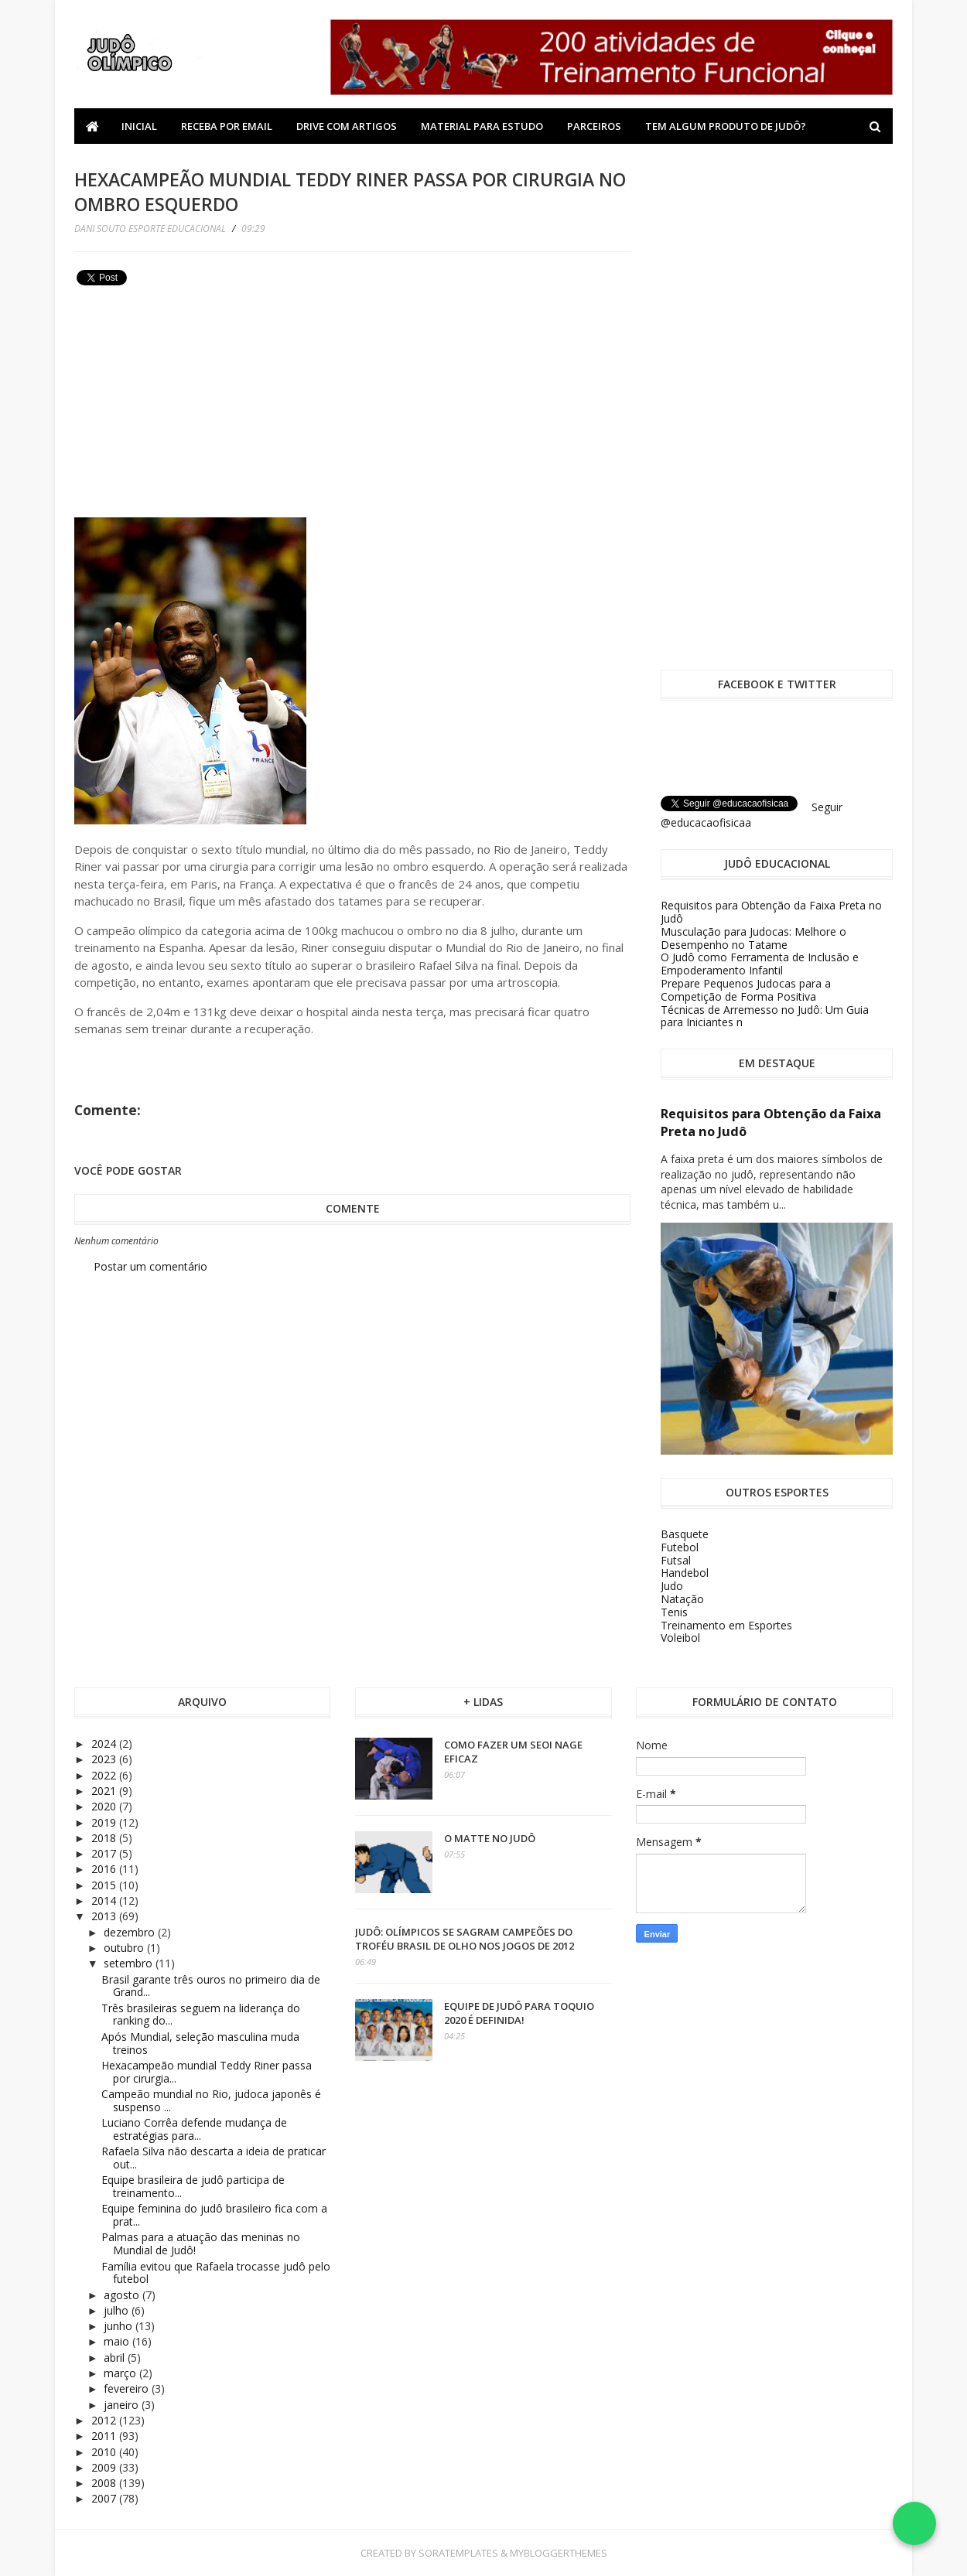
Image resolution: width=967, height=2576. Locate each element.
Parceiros (594, 126)
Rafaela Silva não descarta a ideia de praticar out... (213, 2158)
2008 (105, 2482)
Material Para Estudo (482, 126)
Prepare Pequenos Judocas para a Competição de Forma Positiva (746, 990)
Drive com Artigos (346, 126)
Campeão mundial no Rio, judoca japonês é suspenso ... (211, 2100)
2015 (105, 1885)
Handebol (685, 1572)
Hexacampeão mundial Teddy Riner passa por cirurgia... (206, 2072)
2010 (105, 2452)
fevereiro (128, 2388)
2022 (105, 1775)
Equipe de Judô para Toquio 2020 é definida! (519, 2013)
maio (118, 2341)
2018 (105, 1837)
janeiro (123, 2404)
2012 (105, 2420)
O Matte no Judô (489, 1838)
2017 (105, 1853)
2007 (105, 2498)
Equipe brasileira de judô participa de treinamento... (193, 2186)
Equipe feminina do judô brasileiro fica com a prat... (214, 2215)
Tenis (674, 1612)
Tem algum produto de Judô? (725, 126)
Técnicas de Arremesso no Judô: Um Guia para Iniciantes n (765, 1016)
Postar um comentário (150, 1266)
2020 (105, 1806)
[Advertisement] (190, 399)
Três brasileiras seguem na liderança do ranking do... (200, 2014)
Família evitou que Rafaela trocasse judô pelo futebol (215, 2273)
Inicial (139, 126)
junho (119, 2325)
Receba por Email (226, 126)
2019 (105, 1822)
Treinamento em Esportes (726, 1625)
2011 (105, 2435)
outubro (125, 1947)
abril (116, 2357)
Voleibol (680, 1637)
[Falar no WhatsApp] (914, 2523)
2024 (105, 1743)
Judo (672, 1585)
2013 (105, 1916)
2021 (105, 1790)
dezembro (131, 1932)
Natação (682, 1599)
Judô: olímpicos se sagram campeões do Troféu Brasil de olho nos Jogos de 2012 (464, 1939)
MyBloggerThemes (558, 2553)
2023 (105, 1759)
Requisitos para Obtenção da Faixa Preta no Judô (771, 912)
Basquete (685, 1534)
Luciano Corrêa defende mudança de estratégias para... (194, 2129)
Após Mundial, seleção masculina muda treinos (200, 2043)
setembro (129, 1963)
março (121, 2373)
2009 (105, 2467)
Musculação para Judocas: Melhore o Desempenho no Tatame (753, 938)
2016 (105, 1868)
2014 (105, 1900)
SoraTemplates (458, 2553)
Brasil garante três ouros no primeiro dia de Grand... (210, 1986)
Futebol (680, 1547)
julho (118, 2310)
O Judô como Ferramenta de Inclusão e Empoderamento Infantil (760, 964)
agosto (123, 2295)
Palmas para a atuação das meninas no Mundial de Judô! (200, 2243)
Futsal (676, 1560)
